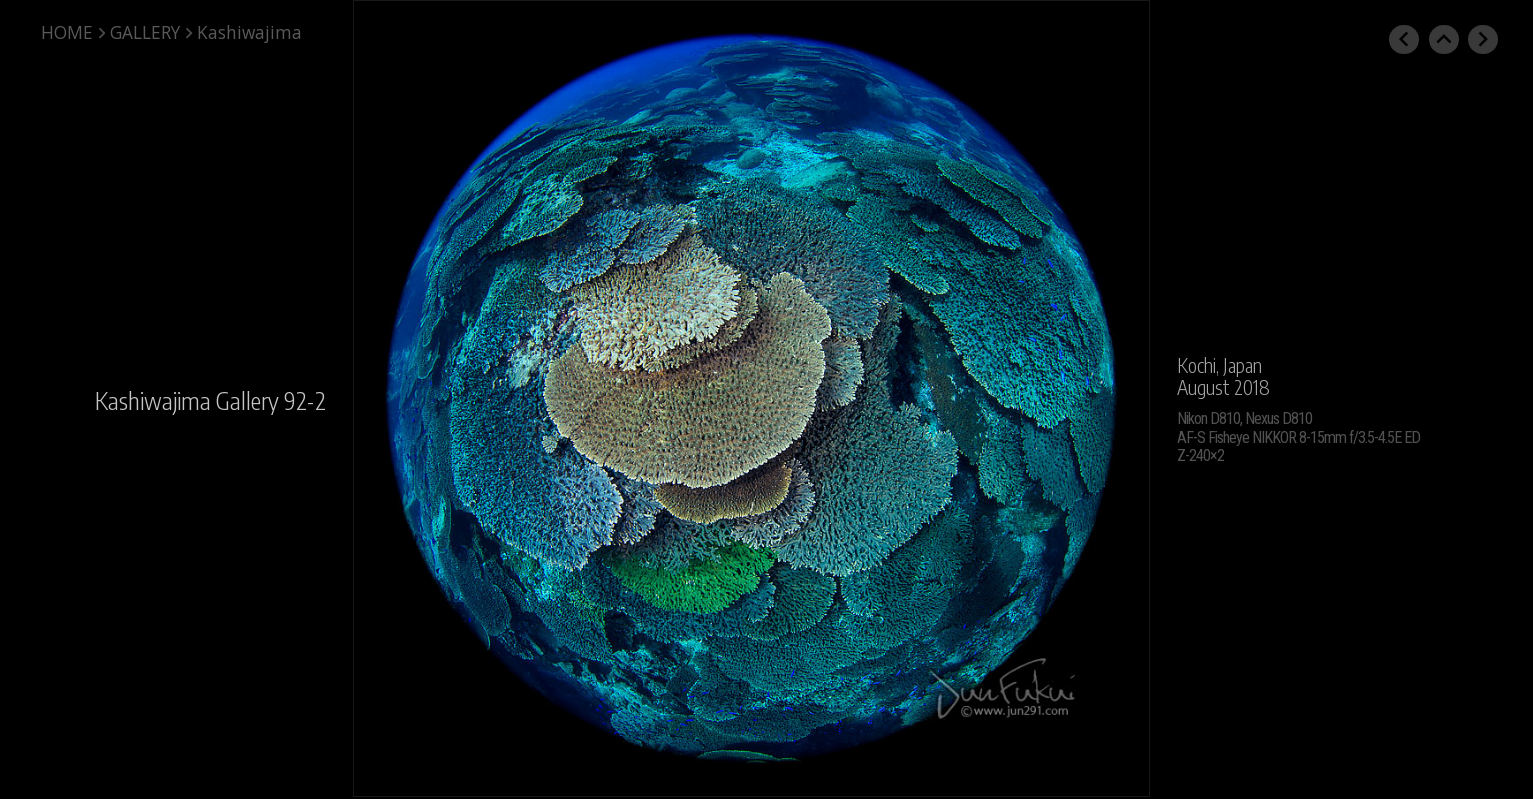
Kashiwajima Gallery (187, 400)
